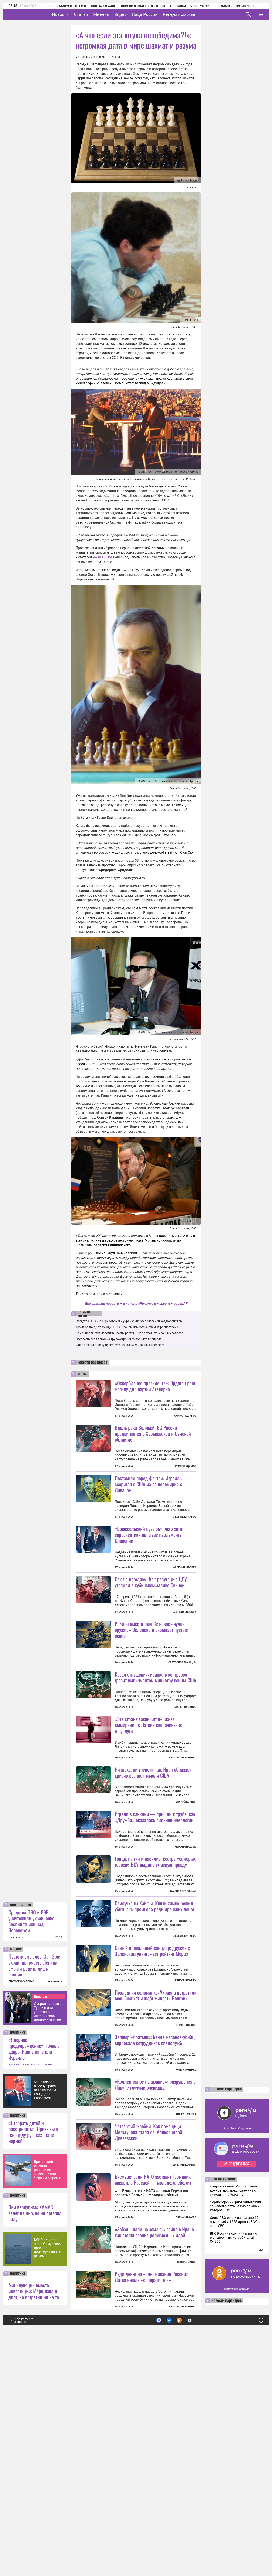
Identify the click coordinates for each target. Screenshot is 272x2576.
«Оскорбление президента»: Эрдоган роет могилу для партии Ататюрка (155, 1386)
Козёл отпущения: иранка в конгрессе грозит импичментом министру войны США (155, 1753)
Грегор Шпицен (185, 2131)
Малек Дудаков (185, 1782)
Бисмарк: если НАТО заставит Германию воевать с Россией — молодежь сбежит (153, 2368)
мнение (16, 2175)
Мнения (114, 14)
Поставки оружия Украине (186, 6)
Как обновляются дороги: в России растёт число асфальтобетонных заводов (129, 1333)
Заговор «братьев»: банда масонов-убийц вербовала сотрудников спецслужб (155, 2191)
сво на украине (224, 2405)
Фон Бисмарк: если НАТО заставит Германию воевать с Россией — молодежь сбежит (151, 2382)
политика (17, 2259)
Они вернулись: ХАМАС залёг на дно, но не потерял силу (35, 2439)
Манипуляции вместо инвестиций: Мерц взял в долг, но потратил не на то (33, 2518)
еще (261, 2476)
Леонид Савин (186, 2488)
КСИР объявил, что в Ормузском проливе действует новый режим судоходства (47, 2475)
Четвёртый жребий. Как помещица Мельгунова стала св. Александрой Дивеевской (148, 2321)
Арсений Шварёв (184, 1605)
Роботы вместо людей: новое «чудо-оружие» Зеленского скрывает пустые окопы (151, 1667)
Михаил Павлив (185, 1960)
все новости (15, 2163)
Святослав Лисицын (182, 1700)
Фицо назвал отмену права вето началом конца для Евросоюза (45, 2317)
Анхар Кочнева (186, 2303)
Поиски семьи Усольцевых (137, 6)
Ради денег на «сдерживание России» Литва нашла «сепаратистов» (151, 2503)
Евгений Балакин (184, 2353)
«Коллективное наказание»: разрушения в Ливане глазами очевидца (155, 2273)
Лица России (158, 14)
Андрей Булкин (185, 1877)
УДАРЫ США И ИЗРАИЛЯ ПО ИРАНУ (30, 2291)
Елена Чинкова (186, 2406)
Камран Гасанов (185, 1415)
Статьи (94, 14)
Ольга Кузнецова (184, 1649)
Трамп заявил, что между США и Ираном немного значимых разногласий (127, 1327)
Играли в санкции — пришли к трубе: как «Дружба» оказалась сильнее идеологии (155, 1930)
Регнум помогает (193, 14)
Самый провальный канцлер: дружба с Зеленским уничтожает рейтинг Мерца (152, 2102)
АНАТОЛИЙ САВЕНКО (21, 2208)
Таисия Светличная (183, 2004)
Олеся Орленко (186, 2220)
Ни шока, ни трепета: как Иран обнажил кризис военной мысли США (153, 1848)
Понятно (251, 2545)
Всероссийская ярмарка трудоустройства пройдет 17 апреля (119, 1339)
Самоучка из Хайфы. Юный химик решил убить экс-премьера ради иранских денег (154, 2019)
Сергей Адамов (185, 1466)
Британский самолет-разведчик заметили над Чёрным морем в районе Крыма (47, 2396)
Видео (134, 14)
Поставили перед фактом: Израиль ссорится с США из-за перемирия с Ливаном (148, 1484)
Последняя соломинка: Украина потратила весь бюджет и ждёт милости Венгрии (155, 2146)
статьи (82, 1374)
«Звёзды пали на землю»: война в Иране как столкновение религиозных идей (154, 2459)
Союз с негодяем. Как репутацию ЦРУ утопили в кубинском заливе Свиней (151, 1620)
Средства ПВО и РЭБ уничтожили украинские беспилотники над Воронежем (31, 2148)
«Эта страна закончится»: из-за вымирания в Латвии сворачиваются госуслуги (149, 1800)
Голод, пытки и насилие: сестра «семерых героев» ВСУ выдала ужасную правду (155, 1975)
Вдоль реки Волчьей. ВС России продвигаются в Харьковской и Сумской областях (153, 1433)
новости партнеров (92, 1362)
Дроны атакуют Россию (61, 6)
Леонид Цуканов (184, 1516)
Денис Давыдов (185, 2176)
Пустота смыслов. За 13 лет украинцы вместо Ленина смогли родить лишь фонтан (35, 2192)
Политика (41, 2223)
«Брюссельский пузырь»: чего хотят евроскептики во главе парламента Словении (149, 1572)
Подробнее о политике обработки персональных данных (197, 2545)
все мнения (55, 2208)
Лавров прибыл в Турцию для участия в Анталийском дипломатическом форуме (49, 2238)
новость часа (20, 2131)
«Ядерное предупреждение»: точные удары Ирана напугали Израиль (34, 2275)
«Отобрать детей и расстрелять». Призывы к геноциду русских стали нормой (33, 2358)
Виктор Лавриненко (182, 1833)
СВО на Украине (97, 6)
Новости (73, 14)
